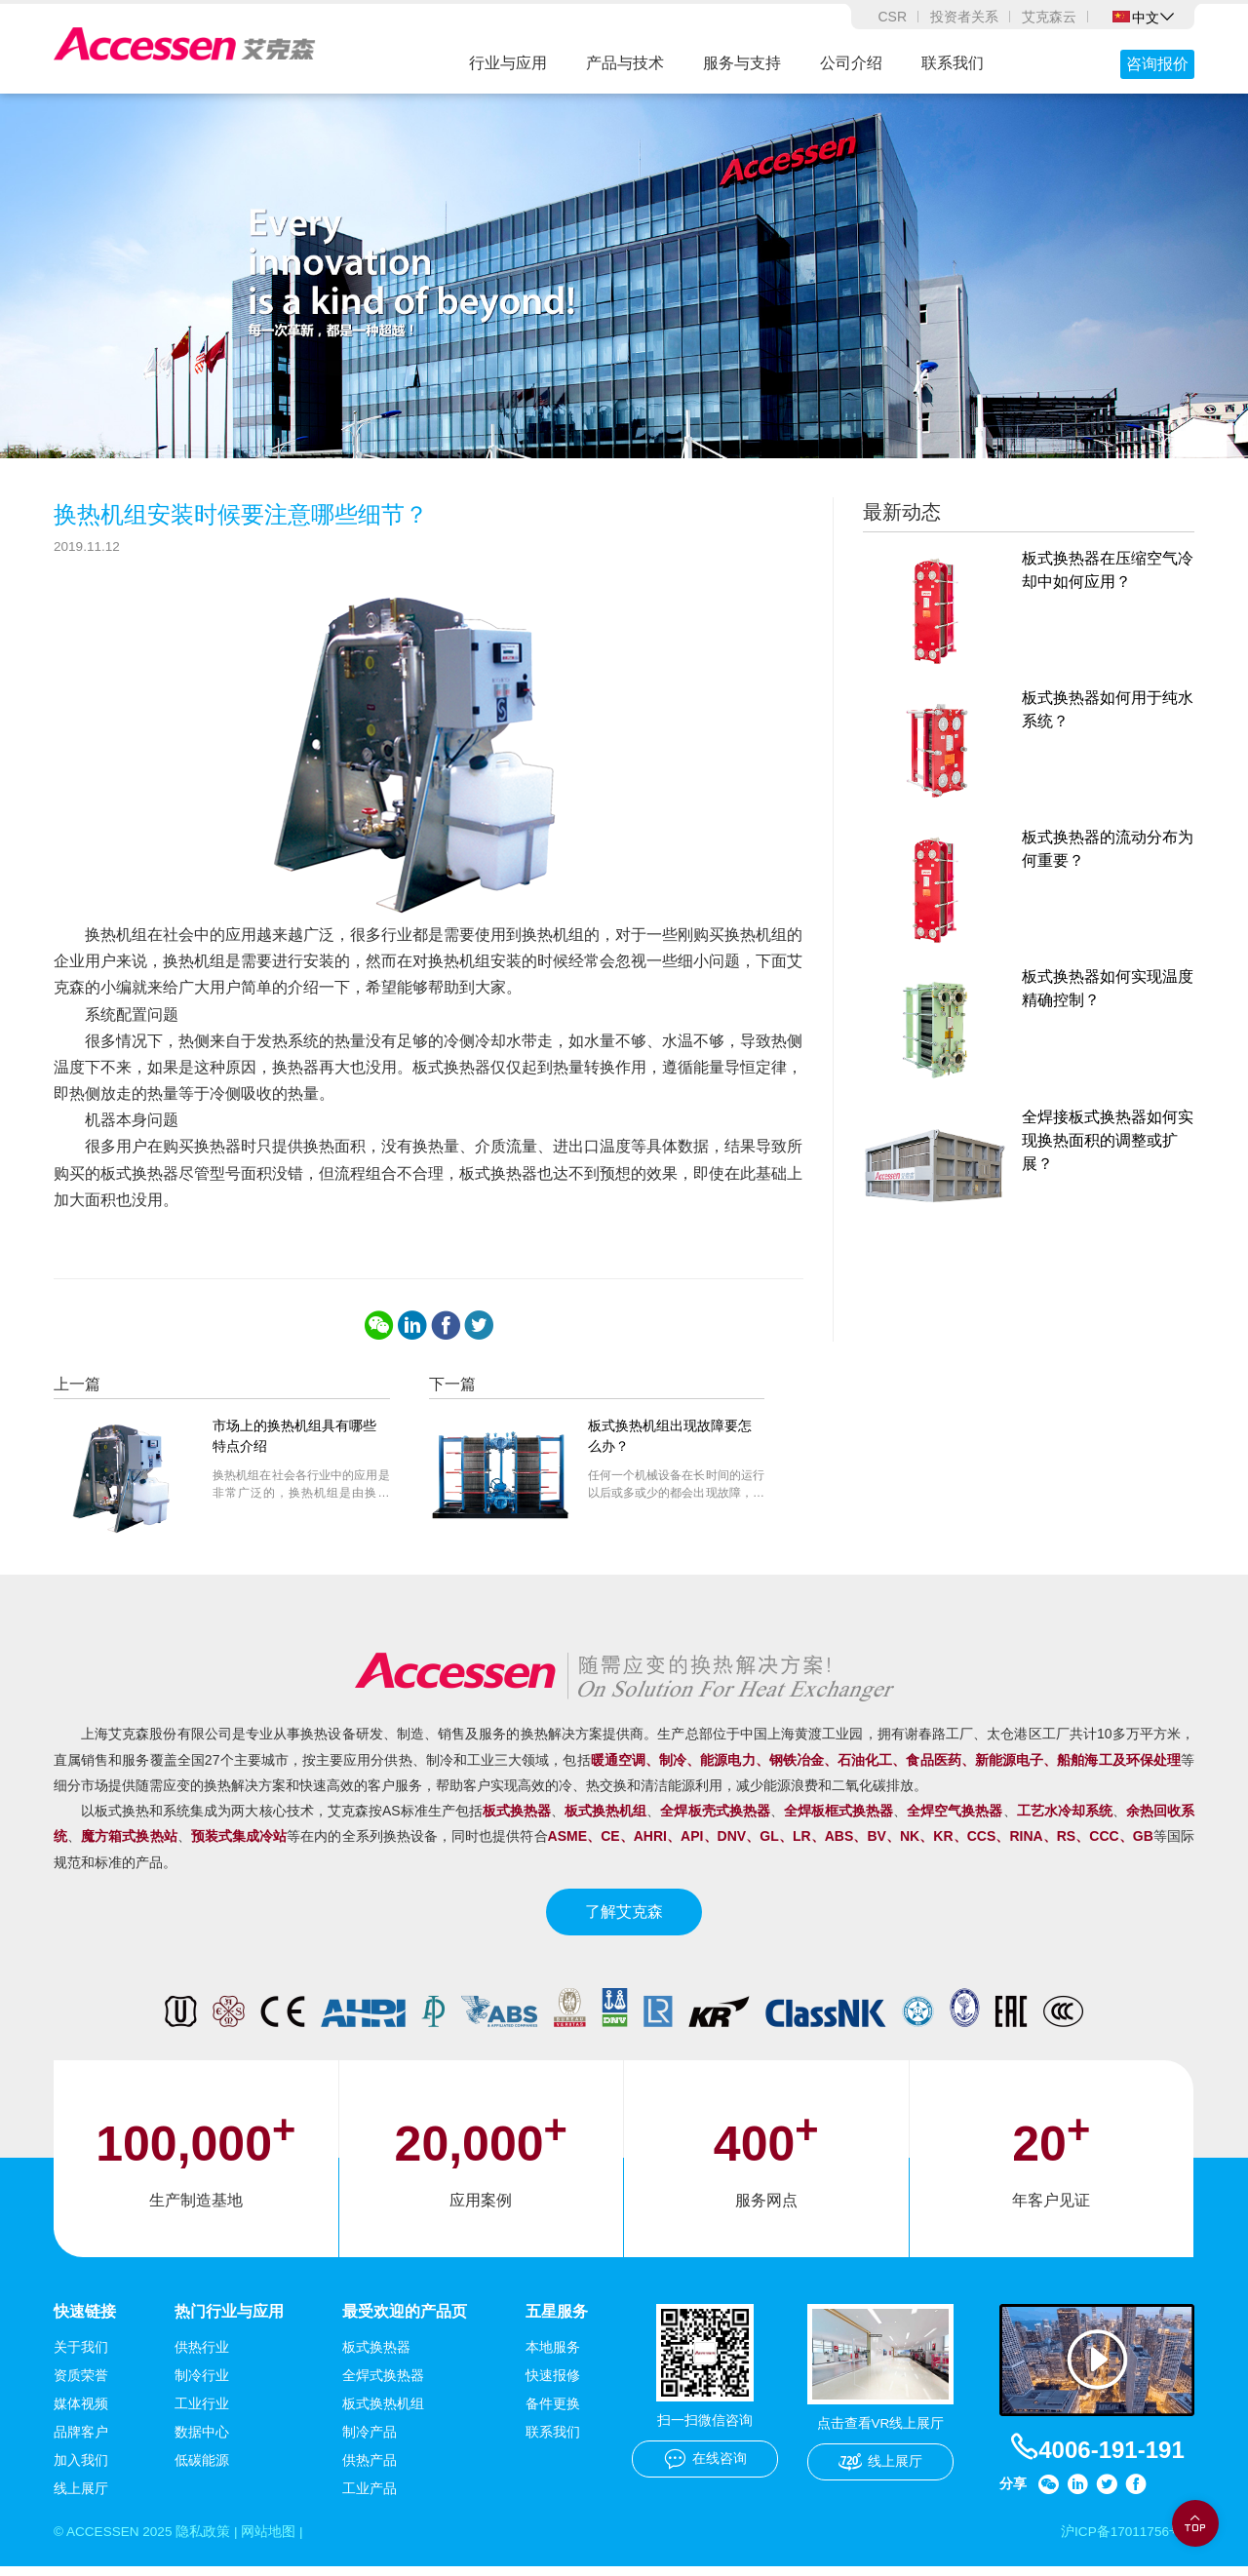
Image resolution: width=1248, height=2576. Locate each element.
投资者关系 (964, 16)
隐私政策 (206, 2541)
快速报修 (553, 2384)
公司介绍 (851, 63)
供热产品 (369, 2469)
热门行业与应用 (229, 2320)
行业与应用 (508, 63)
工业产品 (369, 2497)
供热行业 (202, 2355)
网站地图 (273, 2541)
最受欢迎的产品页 (404, 2320)
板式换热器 (376, 2355)
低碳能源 (202, 2469)
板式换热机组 (383, 2412)
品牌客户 (81, 2440)
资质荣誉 (81, 2384)
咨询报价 (1157, 64)
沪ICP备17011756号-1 (1126, 2541)
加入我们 (81, 2469)
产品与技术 (625, 63)
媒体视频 (81, 2412)
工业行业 (202, 2412)
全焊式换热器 (383, 2384)
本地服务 (553, 2355)
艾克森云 (1049, 16)
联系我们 (952, 63)
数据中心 (202, 2440)
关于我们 (81, 2355)
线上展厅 (81, 2497)
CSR (892, 16)
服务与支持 (742, 63)
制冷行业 (202, 2384)
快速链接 (85, 2320)
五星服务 (557, 2320)
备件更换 (553, 2412)
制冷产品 (369, 2440)
